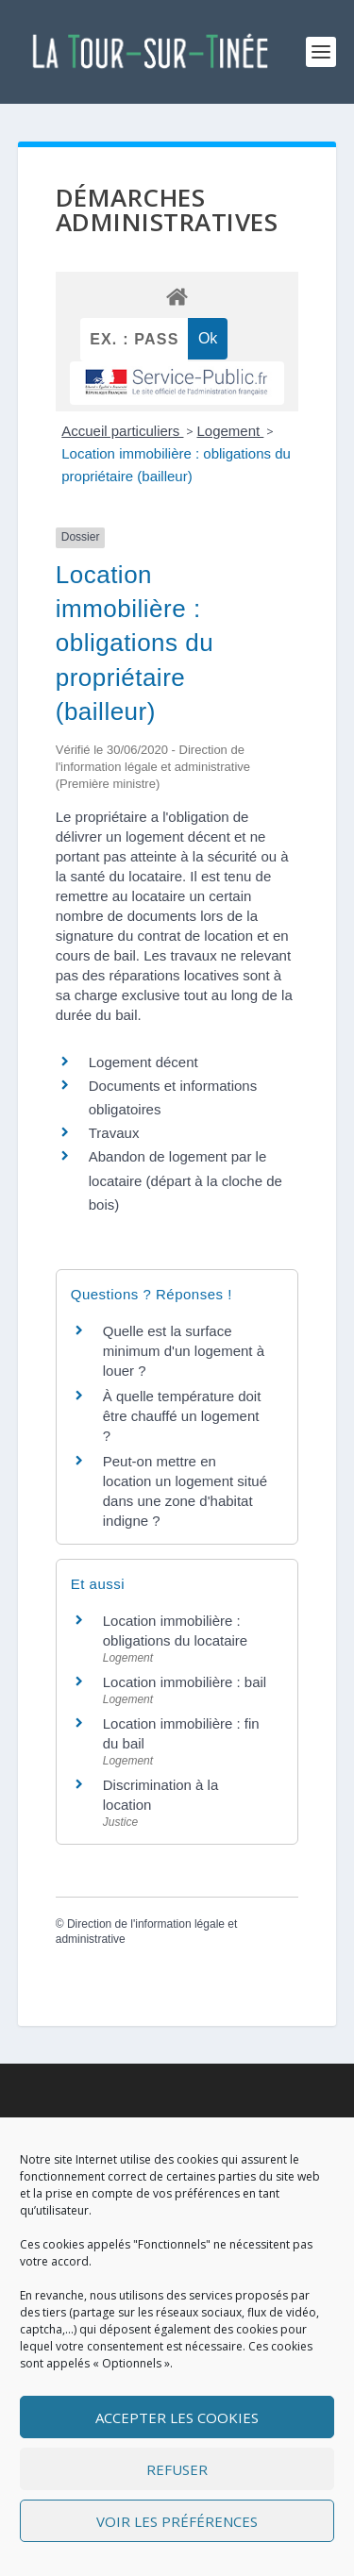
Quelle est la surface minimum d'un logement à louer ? (183, 1351)
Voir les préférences (177, 2521)
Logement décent (143, 1062)
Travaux (114, 1133)
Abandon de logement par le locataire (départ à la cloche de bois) (185, 1180)
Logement (229, 431)
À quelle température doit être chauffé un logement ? (182, 1416)
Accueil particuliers (122, 431)
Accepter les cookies (177, 2417)
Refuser (177, 2469)
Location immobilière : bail (184, 1682)
